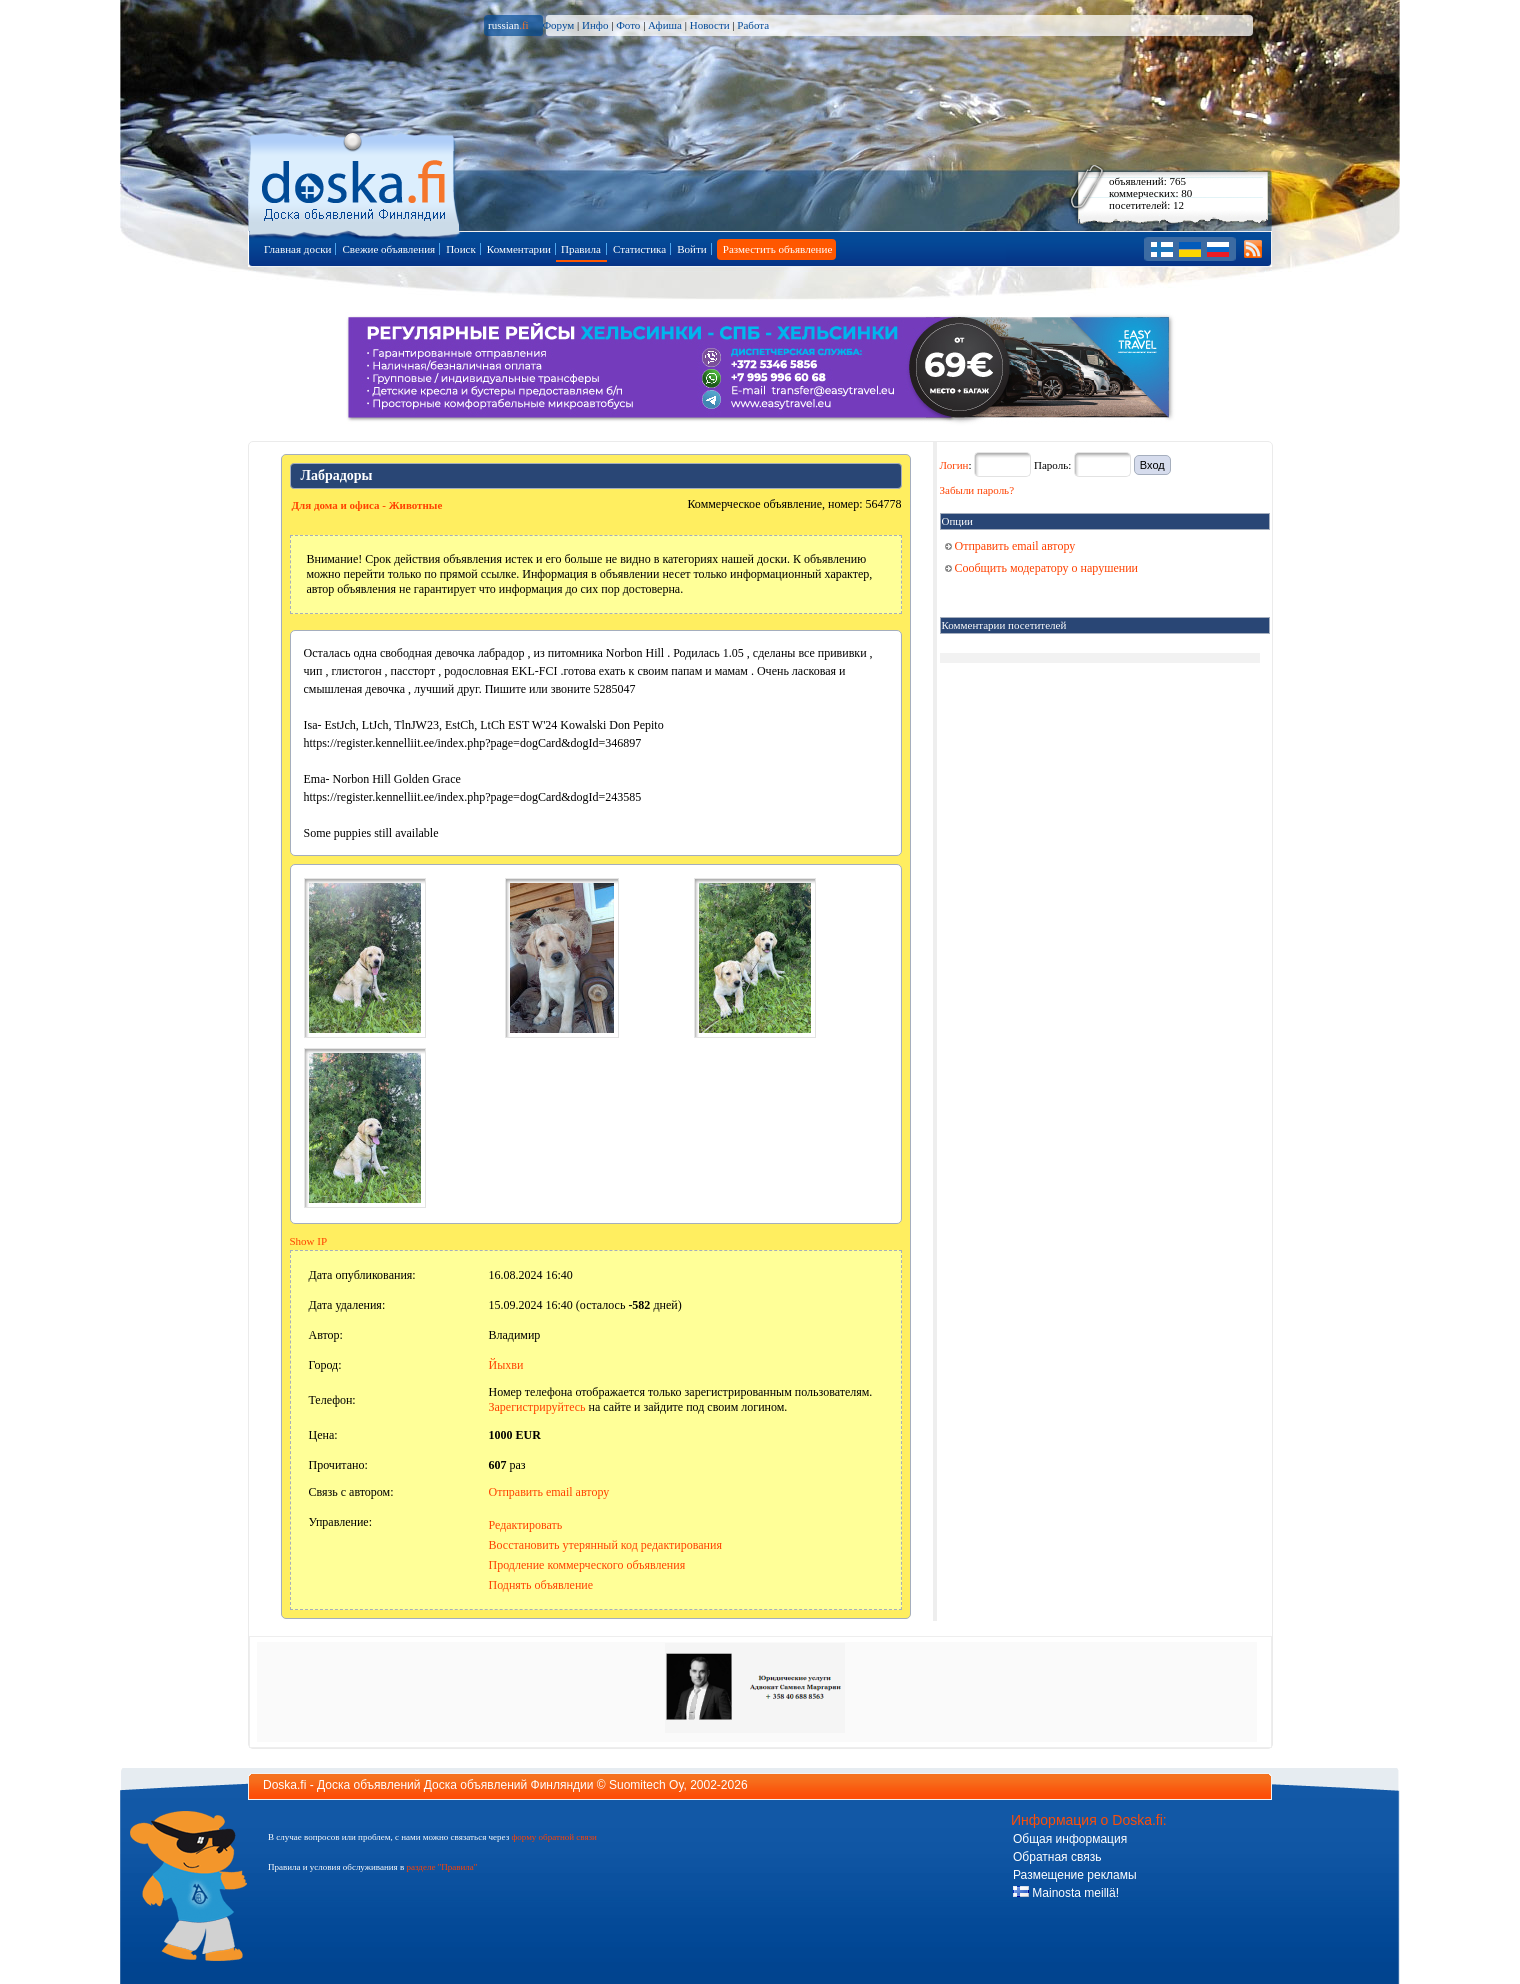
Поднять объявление (541, 1585)
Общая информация (1070, 1839)
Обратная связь (1057, 1857)
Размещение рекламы (1075, 1875)
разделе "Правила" (441, 1867)
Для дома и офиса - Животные (367, 505)
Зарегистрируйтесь (537, 1407)
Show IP (309, 1241)
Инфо (595, 25)
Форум (558, 25)
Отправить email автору (549, 1492)
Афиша (665, 25)
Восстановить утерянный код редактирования (605, 1545)
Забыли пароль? (977, 490)
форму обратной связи (553, 1837)
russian (508, 25)
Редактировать (526, 1525)
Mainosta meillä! (1066, 1893)
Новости (710, 25)
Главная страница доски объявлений (355, 181)
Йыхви (506, 1365)
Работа (753, 25)
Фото (628, 25)
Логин (954, 465)
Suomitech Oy (646, 1785)
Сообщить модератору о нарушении (1042, 568)
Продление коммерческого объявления (587, 1565)
